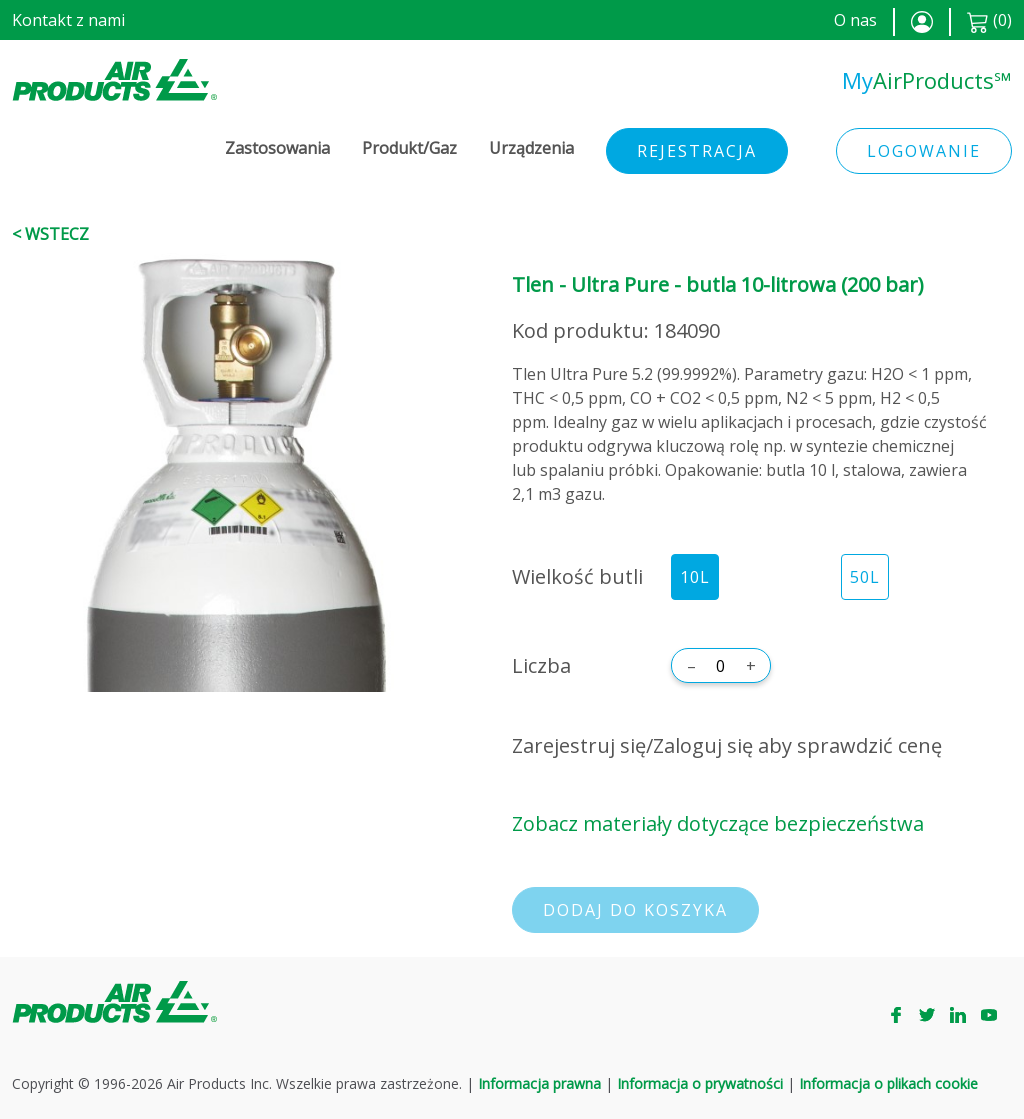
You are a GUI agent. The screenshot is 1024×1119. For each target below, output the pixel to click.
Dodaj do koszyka (635, 910)
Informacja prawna (539, 1083)
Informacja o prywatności (700, 1083)
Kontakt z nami (68, 20)
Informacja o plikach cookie (888, 1083)
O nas (855, 20)
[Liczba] (721, 666)
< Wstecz (50, 234)
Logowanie (924, 151)
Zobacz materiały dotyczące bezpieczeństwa (718, 823)
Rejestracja (697, 151)
